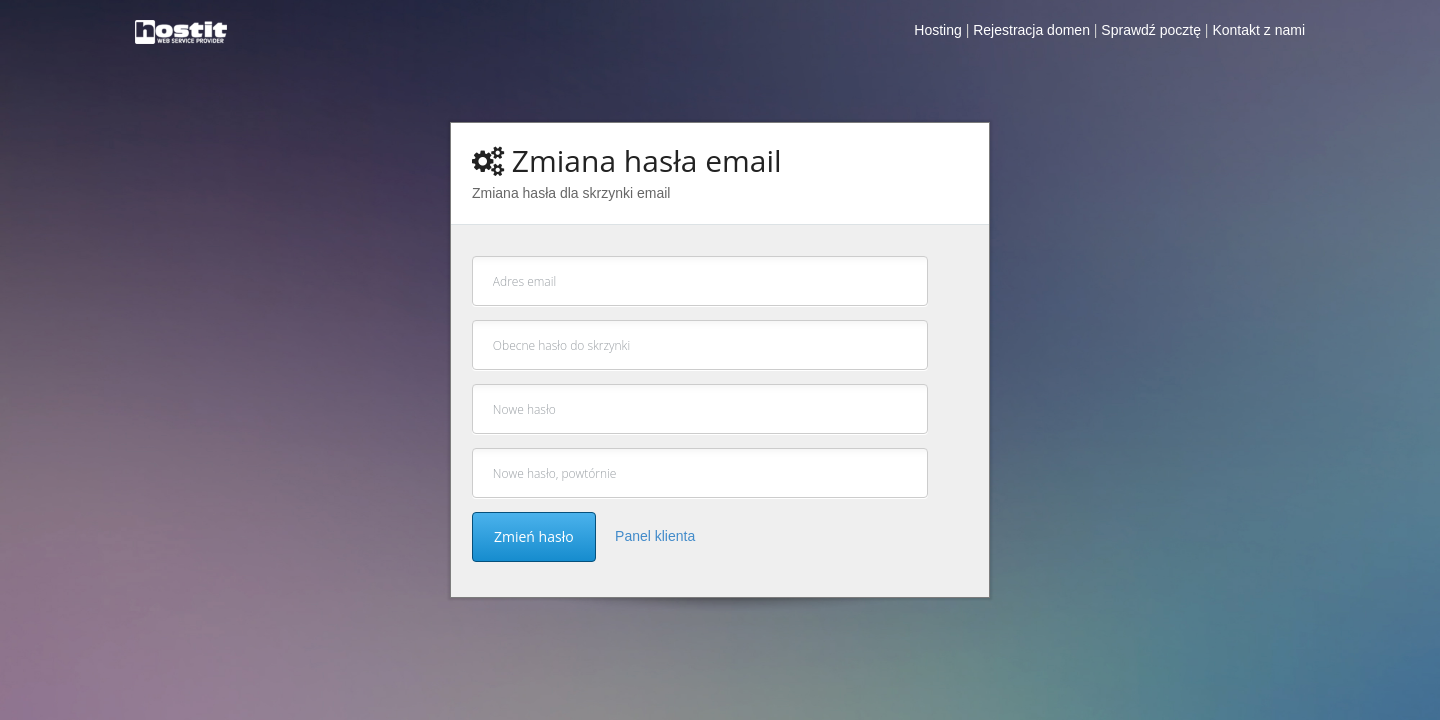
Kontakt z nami (1258, 30)
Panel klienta (655, 536)
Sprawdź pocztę (1151, 30)
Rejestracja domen (1031, 30)
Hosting (937, 30)
